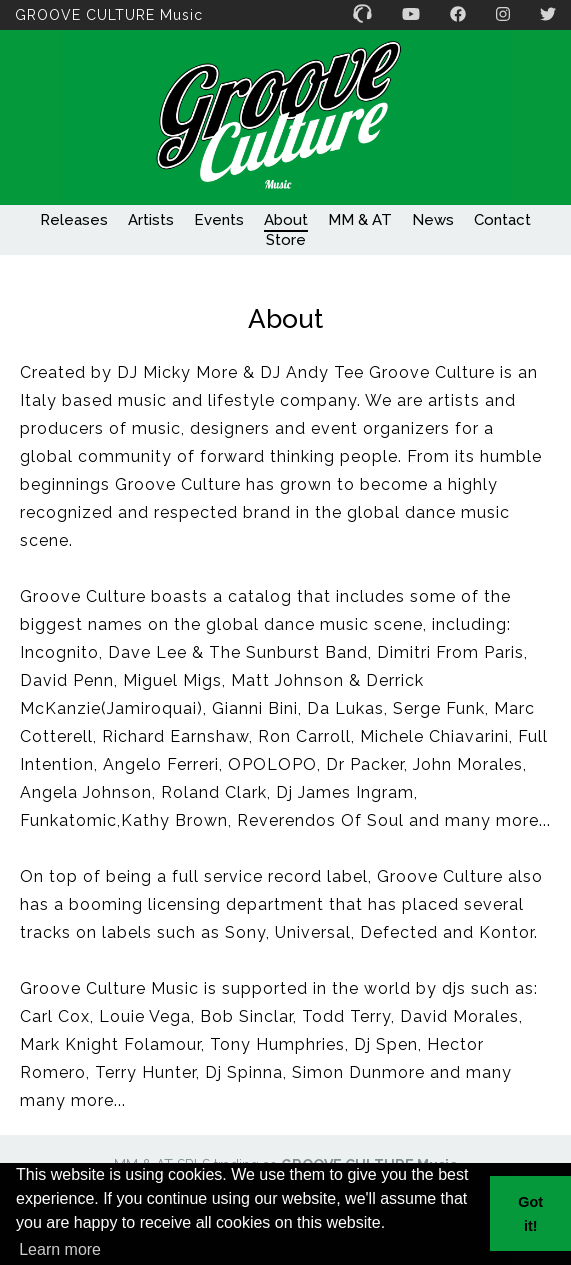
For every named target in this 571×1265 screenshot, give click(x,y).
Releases (74, 220)
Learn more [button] (60, 1249)
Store (286, 240)
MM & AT (360, 220)
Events (219, 220)
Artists (151, 220)
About (286, 220)
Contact (502, 220)
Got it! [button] (530, 1214)
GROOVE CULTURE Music (109, 15)
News (433, 220)
